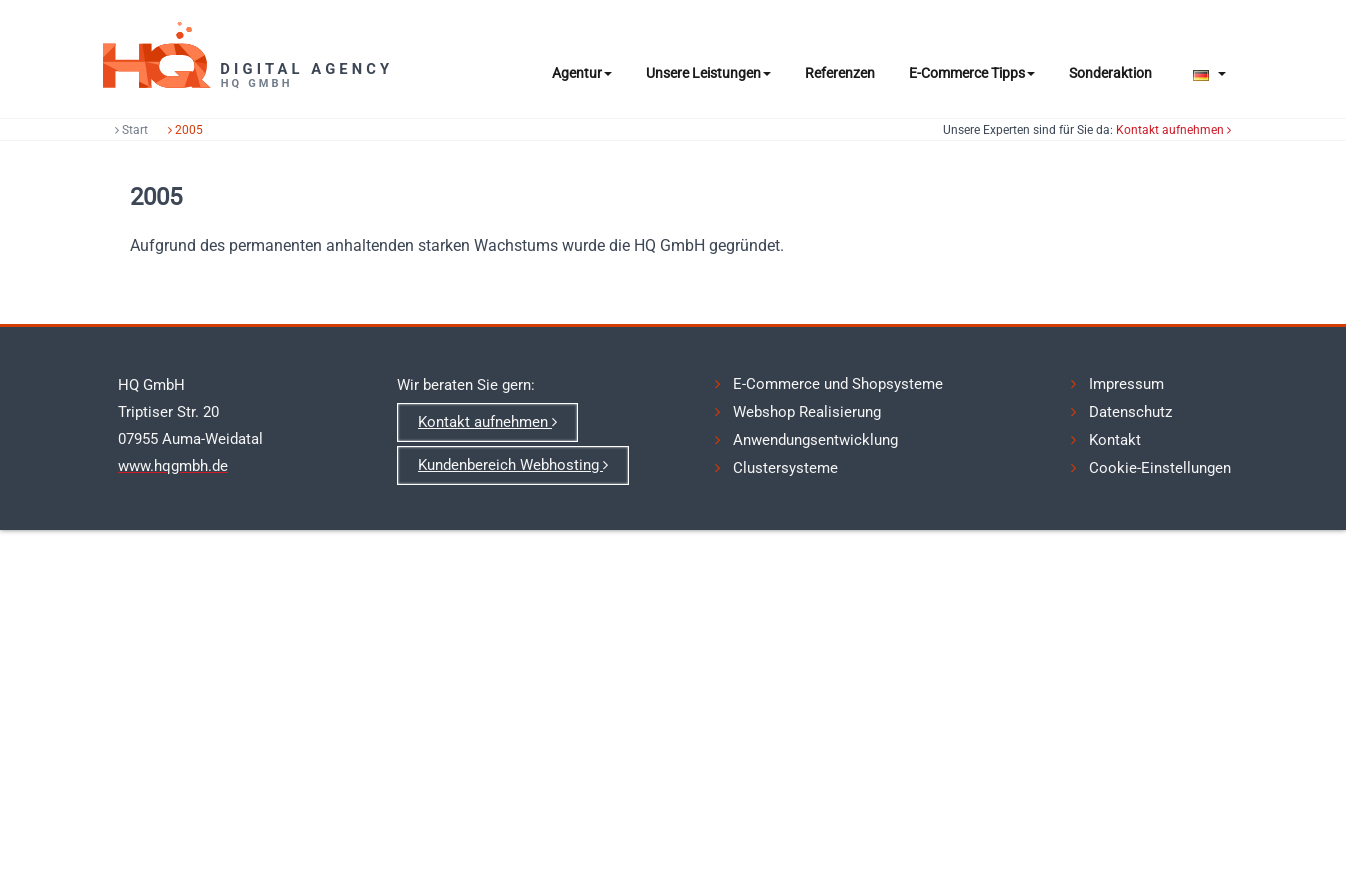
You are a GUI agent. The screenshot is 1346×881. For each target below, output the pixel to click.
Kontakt (1115, 440)
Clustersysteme (785, 468)
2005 (185, 130)
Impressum (1126, 384)
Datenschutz (1130, 412)
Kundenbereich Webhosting (513, 465)
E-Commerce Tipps (972, 73)
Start (131, 130)
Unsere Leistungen (708, 73)
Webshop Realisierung (807, 412)
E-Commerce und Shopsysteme (838, 384)
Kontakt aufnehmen (1173, 130)
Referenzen (840, 73)
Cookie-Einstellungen (1160, 468)
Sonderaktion (1110, 73)
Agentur (582, 73)
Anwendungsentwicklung (815, 440)
